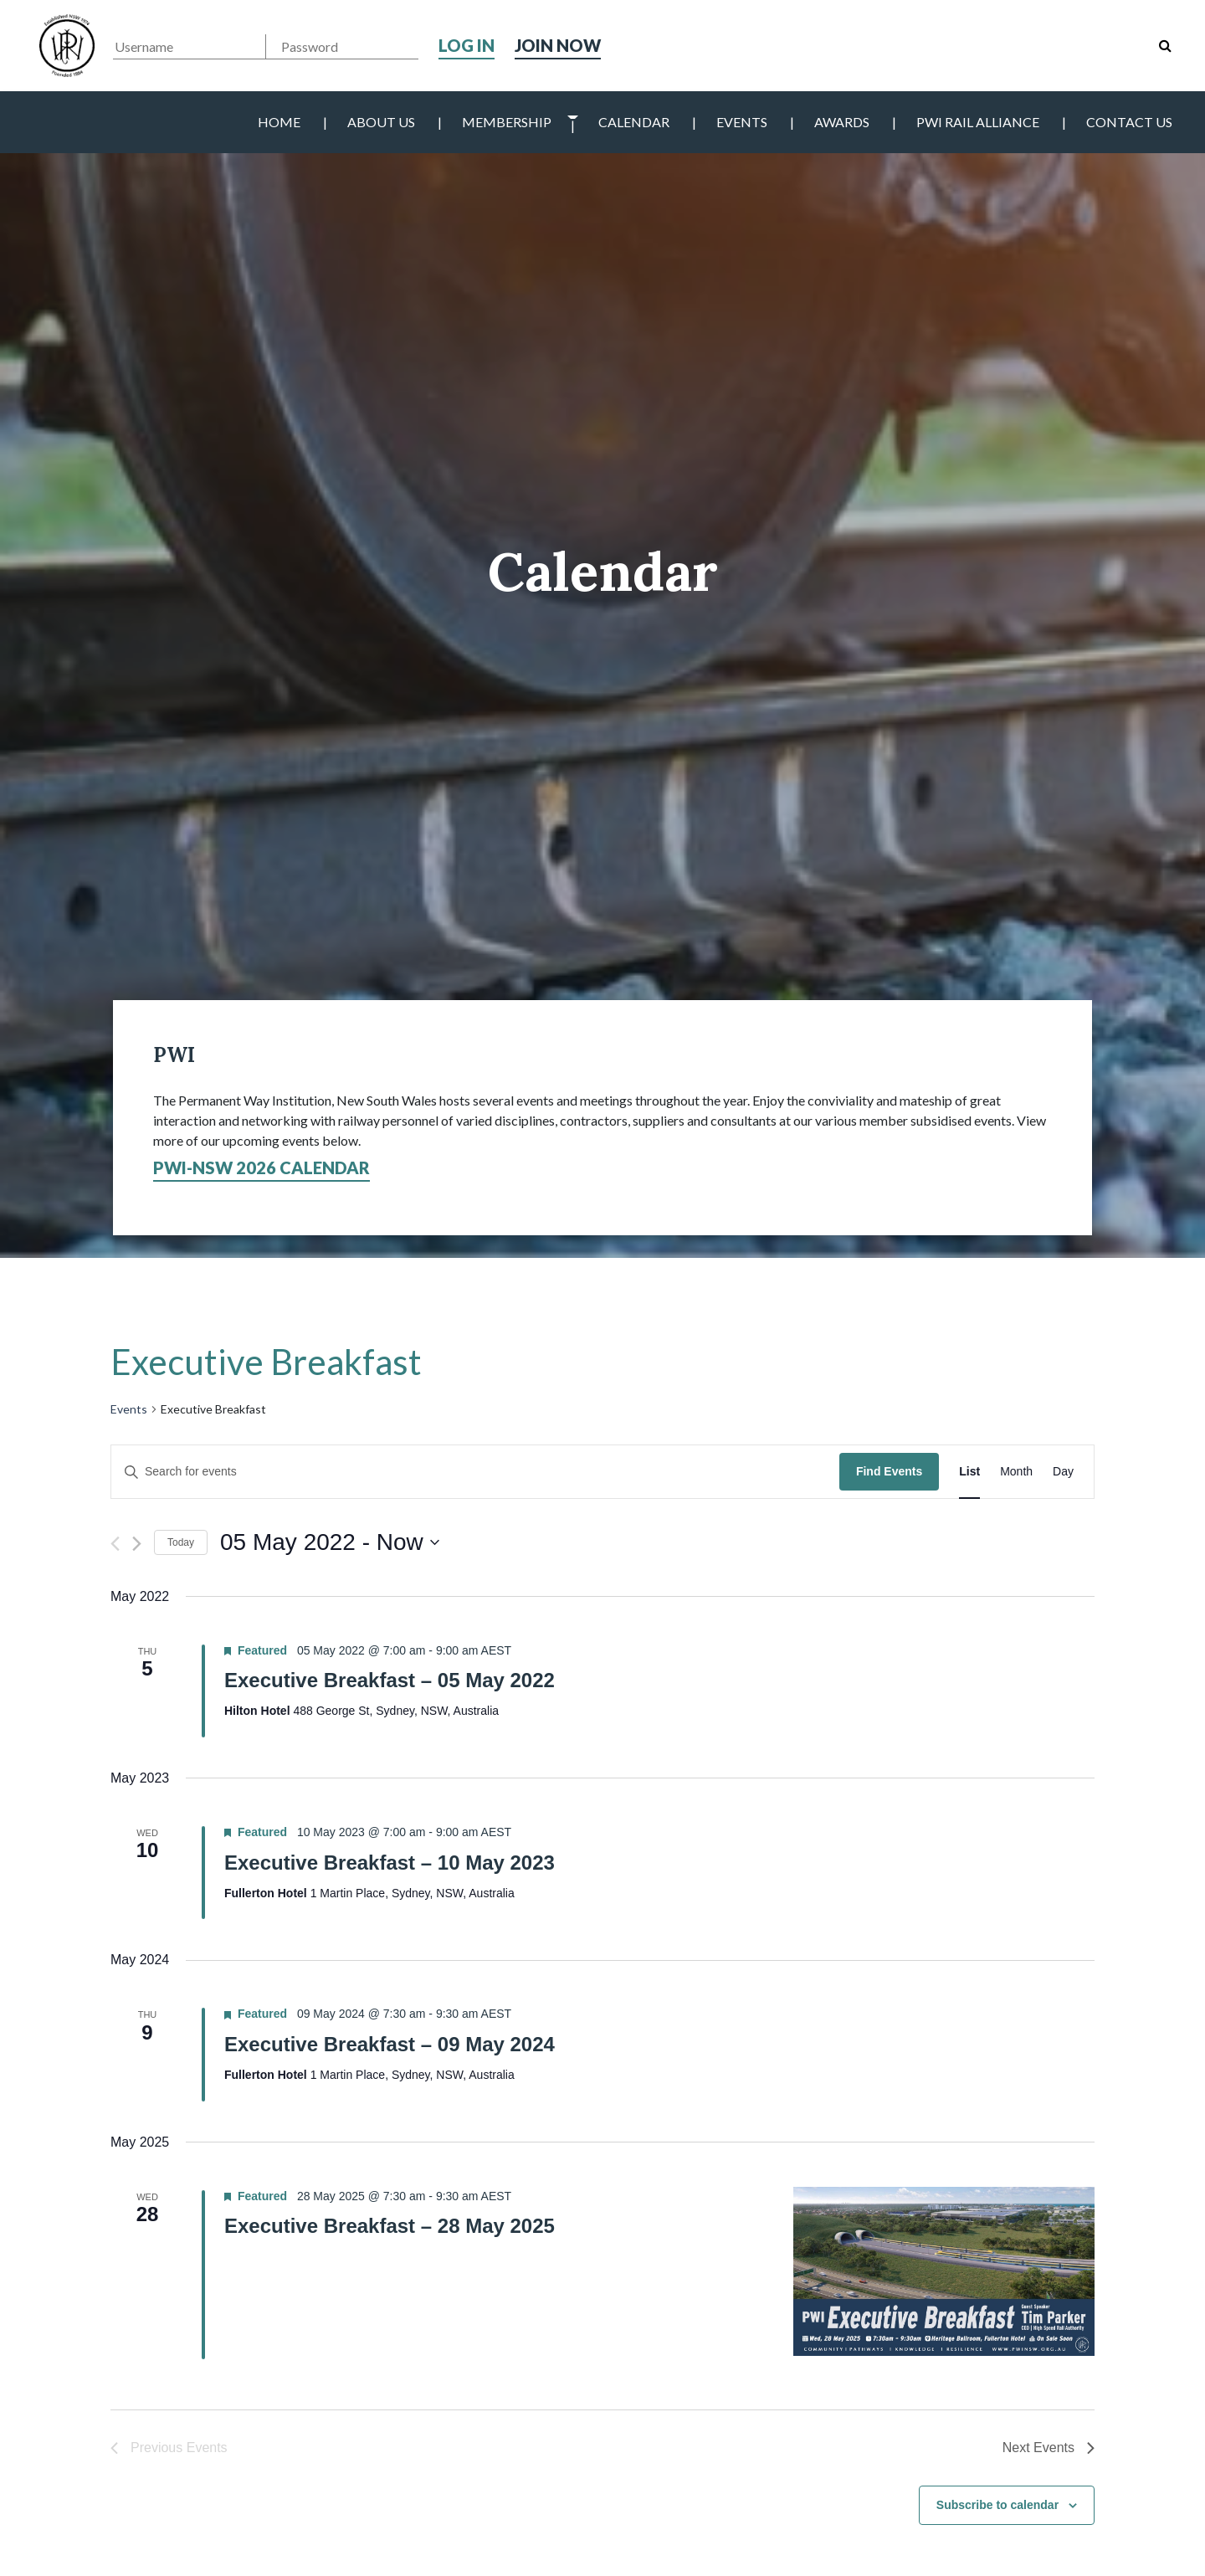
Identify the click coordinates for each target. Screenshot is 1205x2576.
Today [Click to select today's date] (180, 1542)
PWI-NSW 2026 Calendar (261, 1167)
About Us (381, 122)
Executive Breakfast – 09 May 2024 (389, 2044)
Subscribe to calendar (997, 2505)
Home (279, 122)
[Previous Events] (115, 1544)
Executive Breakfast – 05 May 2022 (389, 1680)
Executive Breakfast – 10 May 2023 (389, 1862)
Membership (506, 122)
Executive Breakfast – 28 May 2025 (389, 2225)
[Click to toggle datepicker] (329, 1542)
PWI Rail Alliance (977, 122)
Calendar (633, 122)
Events (741, 122)
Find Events (889, 1471)
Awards (841, 122)
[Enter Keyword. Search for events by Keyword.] (475, 1471)
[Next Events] (136, 1544)
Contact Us (1129, 122)
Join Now (558, 45)
